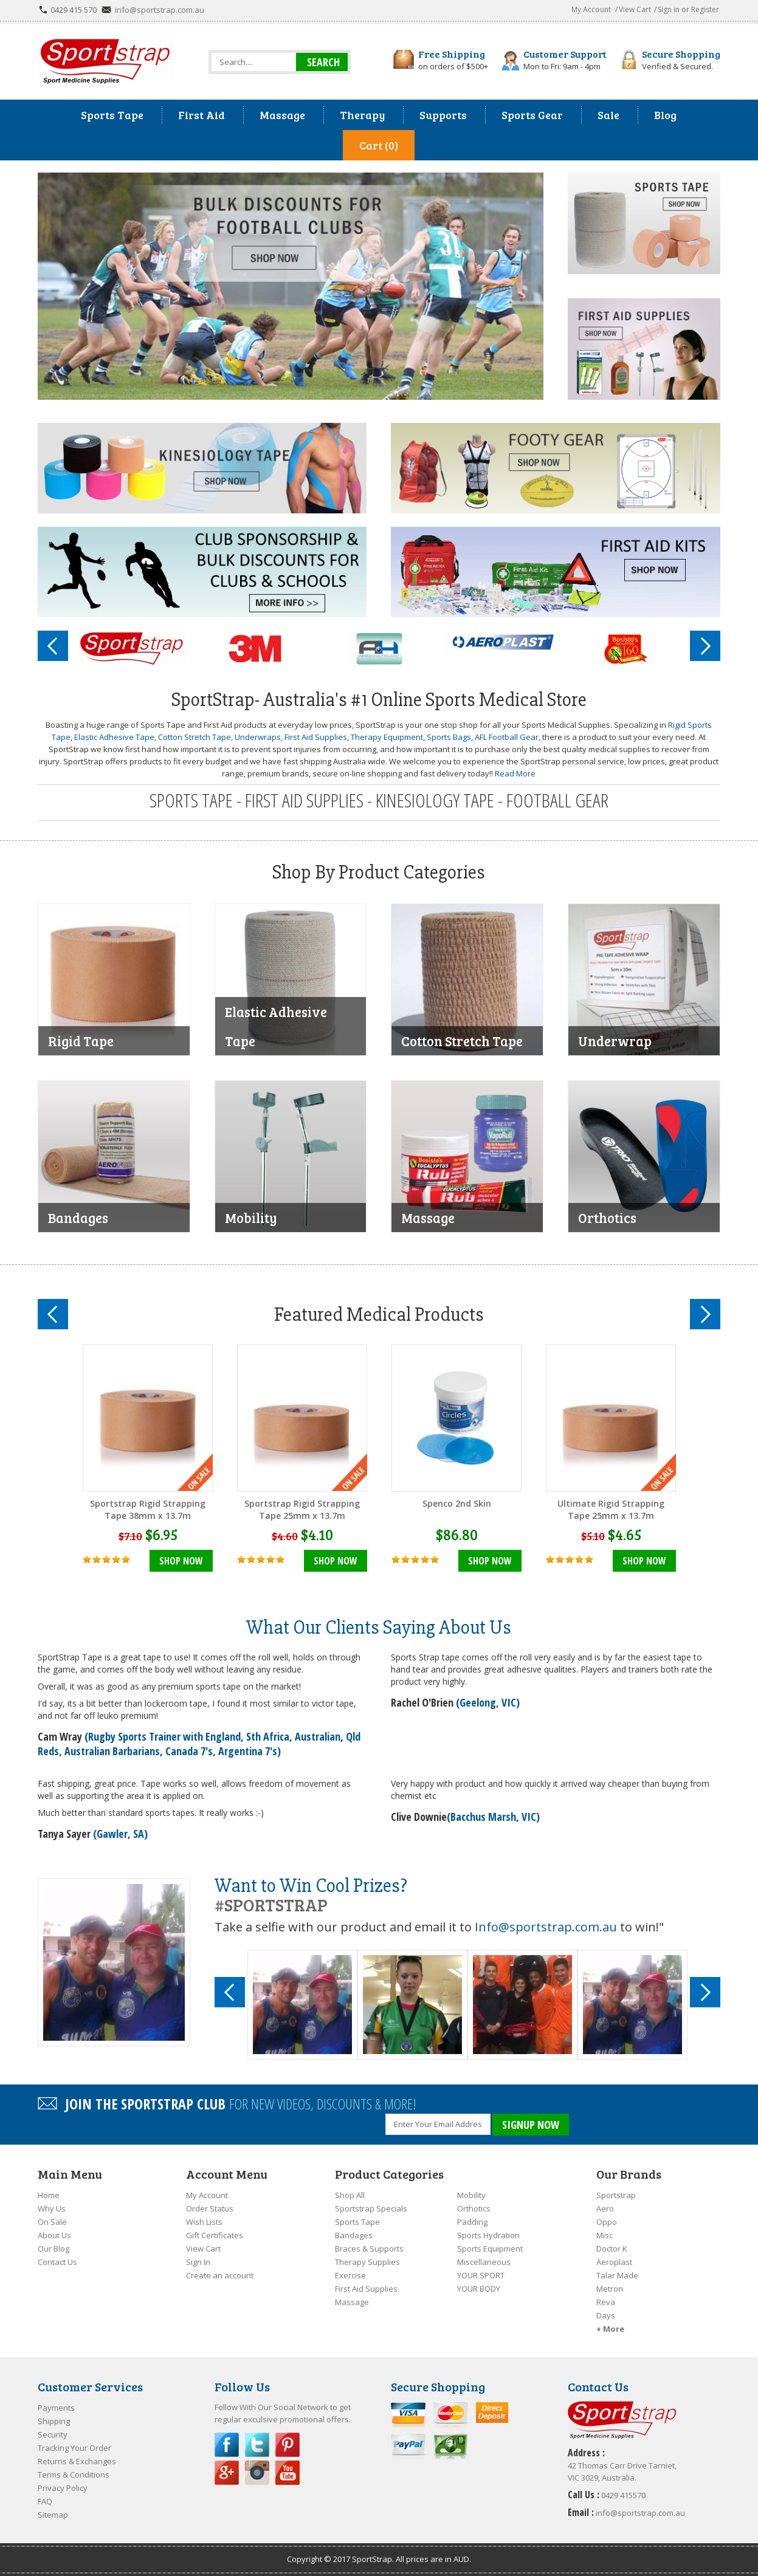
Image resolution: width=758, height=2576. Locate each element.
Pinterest (287, 2445)
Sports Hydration (488, 2235)
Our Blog (53, 2248)
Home (49, 2195)
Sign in (669, 9)
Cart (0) (378, 145)
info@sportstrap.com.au (159, 9)
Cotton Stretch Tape (194, 736)
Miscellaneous (484, 2261)
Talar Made (617, 2275)
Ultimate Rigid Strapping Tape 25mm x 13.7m (610, 1509)
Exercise (350, 2275)
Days (605, 2315)
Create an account (219, 2275)
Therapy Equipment (387, 736)
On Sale (52, 2221)
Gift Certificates (214, 2235)
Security (52, 2434)
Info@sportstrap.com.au (546, 1927)
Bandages (354, 2235)
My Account (591, 9)
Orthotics (474, 2208)
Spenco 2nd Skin (456, 1503)
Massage (352, 2302)
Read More (515, 773)
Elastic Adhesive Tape (114, 736)
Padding (472, 2221)
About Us (54, 2235)
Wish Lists (204, 2221)
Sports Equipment (490, 2248)
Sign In (198, 2261)
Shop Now (181, 1560)
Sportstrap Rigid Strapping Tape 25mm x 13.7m (302, 1509)
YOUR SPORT (481, 2275)
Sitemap (53, 2514)
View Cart (635, 9)
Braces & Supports (369, 2248)
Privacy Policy (63, 2487)
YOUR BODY (478, 2288)
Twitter (257, 2445)
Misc (604, 2235)
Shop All (350, 2195)
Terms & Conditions (73, 2474)
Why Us (52, 2208)
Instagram (257, 2473)
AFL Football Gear (507, 736)
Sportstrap (616, 2195)
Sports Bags (449, 736)
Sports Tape (357, 2221)
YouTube (287, 2473)
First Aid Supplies (315, 736)
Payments (56, 2407)
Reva (605, 2302)
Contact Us (57, 2261)
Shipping (54, 2421)
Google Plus (227, 2473)
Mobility (471, 2195)
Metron (609, 2288)
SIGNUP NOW (530, 2124)
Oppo (606, 2221)
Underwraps (258, 736)
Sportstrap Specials (371, 2208)
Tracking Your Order (74, 2447)
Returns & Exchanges (77, 2461)
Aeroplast (614, 2261)
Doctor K (611, 2248)
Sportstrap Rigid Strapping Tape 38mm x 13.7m (147, 1509)
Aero (605, 2208)
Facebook (227, 2445)
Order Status (209, 2208)
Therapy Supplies (367, 2261)
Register (705, 9)
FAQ (45, 2501)
